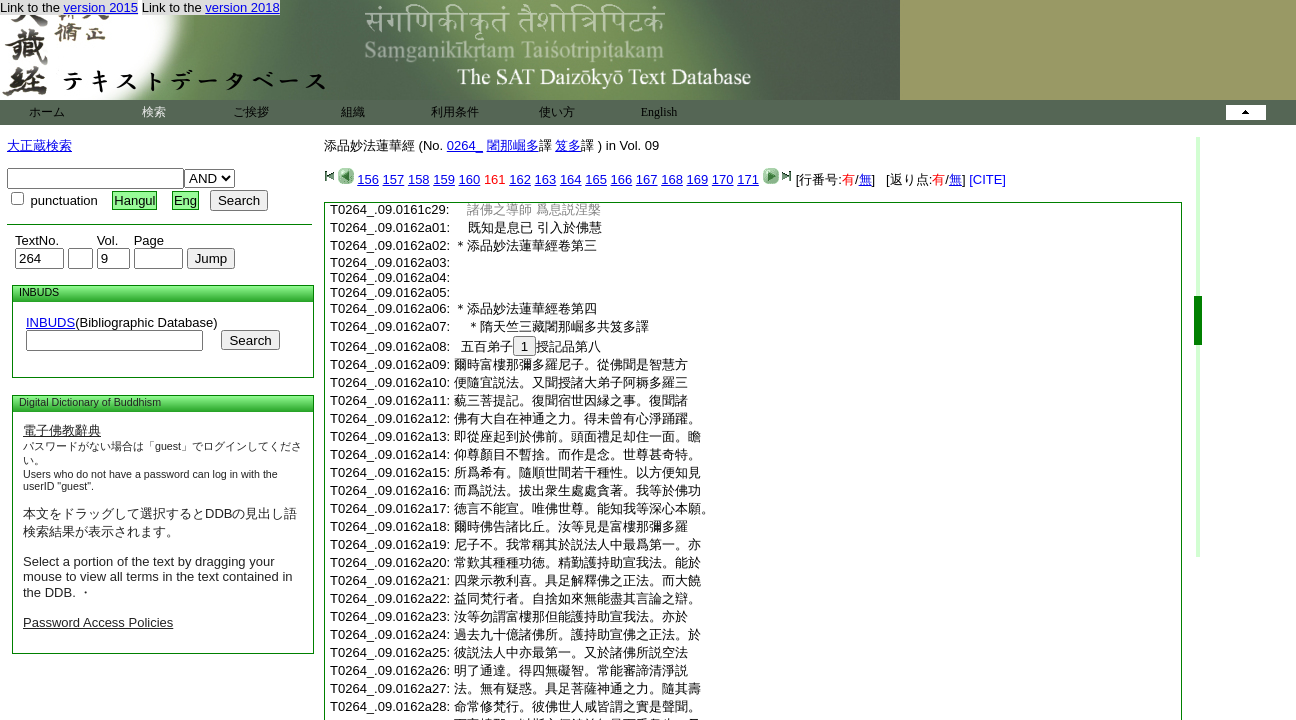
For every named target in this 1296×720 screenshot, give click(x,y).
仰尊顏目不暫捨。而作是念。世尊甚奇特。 (577, 454)
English (659, 112)
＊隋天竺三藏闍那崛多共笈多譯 (558, 326)
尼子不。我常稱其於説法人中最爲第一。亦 (577, 544)
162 (520, 179)
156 (368, 179)
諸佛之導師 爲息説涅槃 (527, 209)
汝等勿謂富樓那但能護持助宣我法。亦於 (571, 616)
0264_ (465, 145)
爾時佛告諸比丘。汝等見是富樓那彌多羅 (571, 526)
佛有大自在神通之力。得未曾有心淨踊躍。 (577, 418)
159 (444, 179)
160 (470, 179)
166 (622, 179)
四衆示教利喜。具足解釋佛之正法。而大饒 (577, 580)
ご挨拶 (251, 112)
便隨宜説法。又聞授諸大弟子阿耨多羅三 (571, 382)
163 (546, 179)
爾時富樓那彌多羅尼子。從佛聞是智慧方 (571, 364)
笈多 (568, 145)
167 (647, 179)
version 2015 (101, 7)
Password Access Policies (98, 622)
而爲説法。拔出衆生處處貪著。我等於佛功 (577, 490)
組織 (353, 112)
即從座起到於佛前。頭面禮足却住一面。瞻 (577, 436)
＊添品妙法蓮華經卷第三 (525, 245)
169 (698, 179)
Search (250, 340)
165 (596, 179)
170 (723, 179)
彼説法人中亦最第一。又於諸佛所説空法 (571, 652)
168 (672, 179)
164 (571, 179)
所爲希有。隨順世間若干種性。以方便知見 (577, 472)
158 (419, 179)
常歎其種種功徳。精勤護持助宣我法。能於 (577, 562)
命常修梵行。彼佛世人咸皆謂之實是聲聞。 (577, 706)
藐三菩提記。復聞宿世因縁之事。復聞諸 (571, 400)
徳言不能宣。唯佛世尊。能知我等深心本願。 (584, 508)
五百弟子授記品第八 (528, 346)
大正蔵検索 (39, 145)
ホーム (47, 112)
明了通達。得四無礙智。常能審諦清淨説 (571, 670)
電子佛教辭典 (62, 430)
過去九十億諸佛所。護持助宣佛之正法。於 (577, 634)
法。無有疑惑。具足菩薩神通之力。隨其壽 (577, 688)
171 (748, 179)
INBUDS (50, 322)
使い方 (557, 112)
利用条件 (455, 112)
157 (394, 179)
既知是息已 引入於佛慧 (528, 227)
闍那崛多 (513, 145)
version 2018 (242, 7)
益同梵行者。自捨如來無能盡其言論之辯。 (577, 598)
